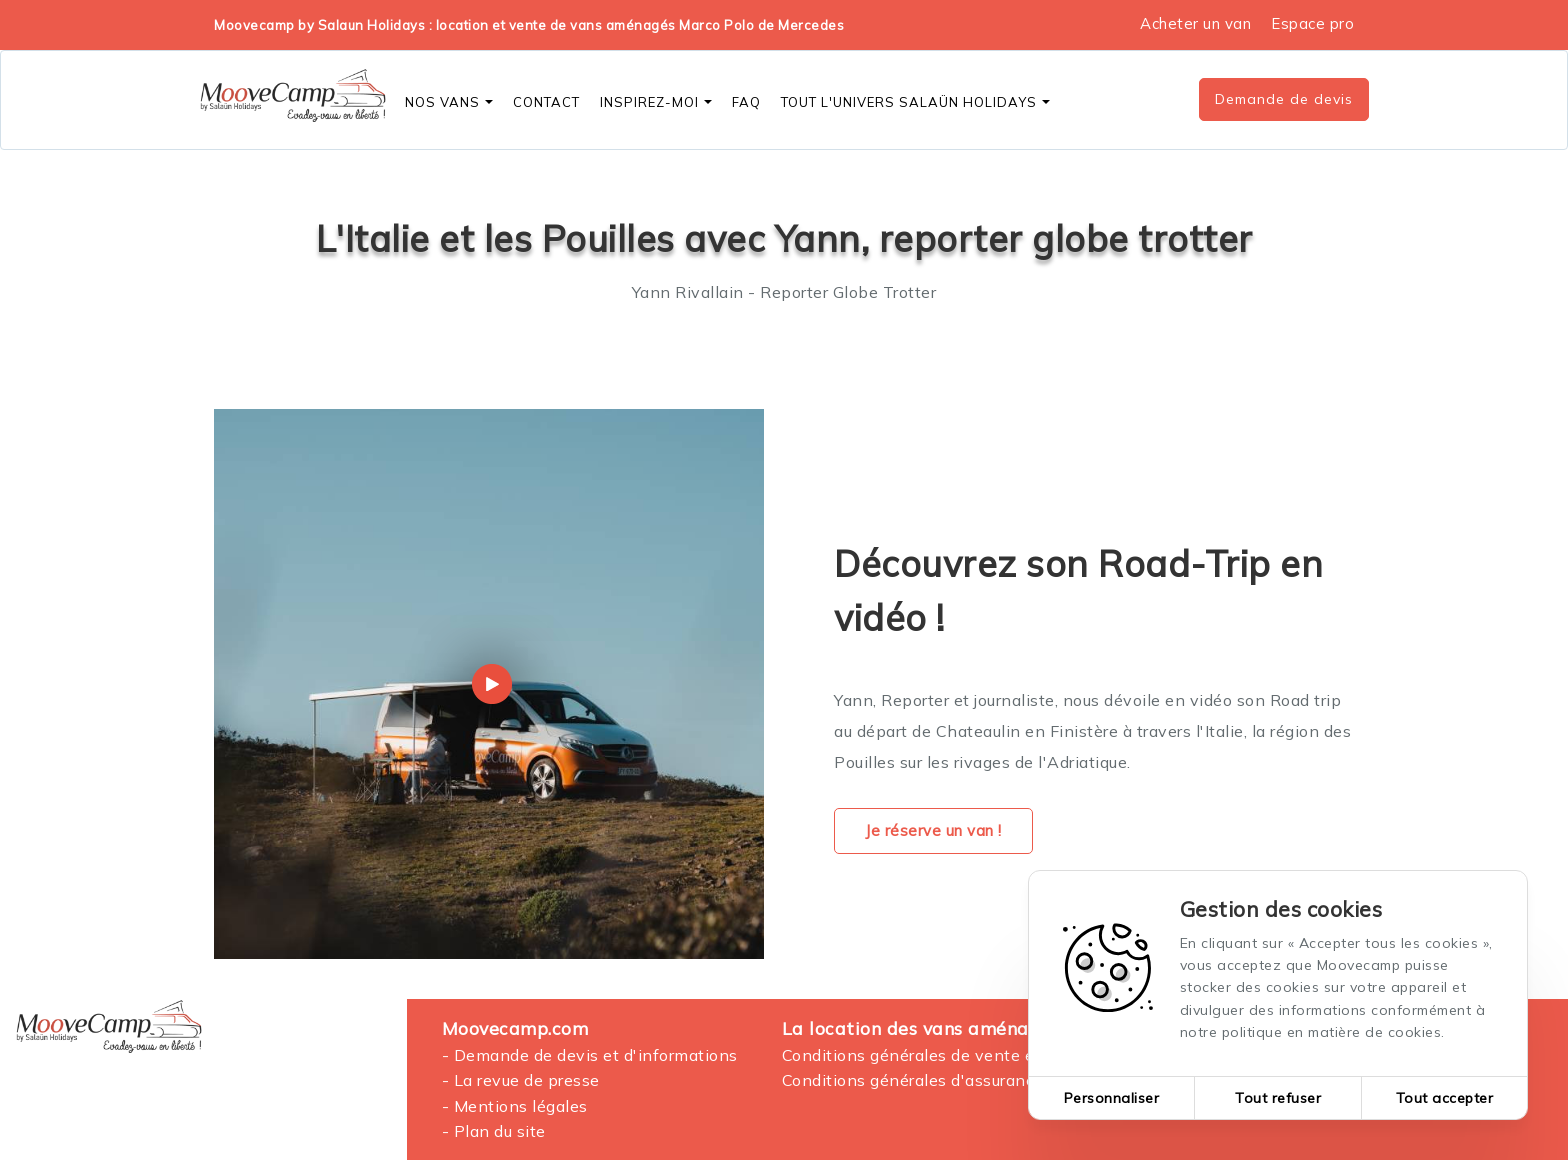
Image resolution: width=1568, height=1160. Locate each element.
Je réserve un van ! (933, 830)
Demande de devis (1284, 99)
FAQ (746, 102)
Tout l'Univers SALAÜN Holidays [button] (915, 102)
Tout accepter (1445, 1098)
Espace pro (1312, 23)
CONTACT (546, 102)
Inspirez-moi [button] (656, 102)
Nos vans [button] (449, 102)
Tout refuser (1278, 1098)
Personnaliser (1112, 1098)
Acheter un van (1195, 23)
